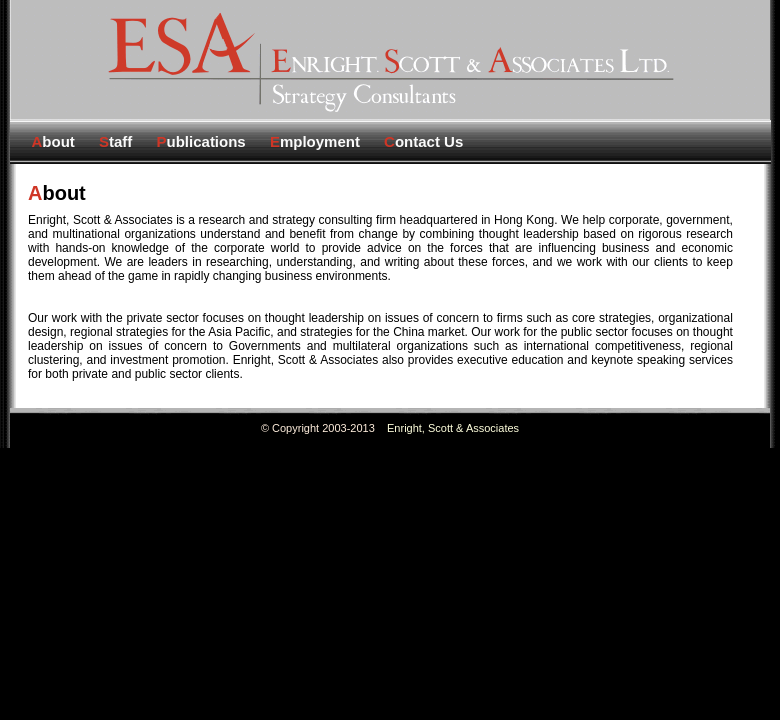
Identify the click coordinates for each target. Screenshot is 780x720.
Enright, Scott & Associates (453, 428)
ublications (201, 141)
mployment (315, 141)
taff (115, 141)
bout (53, 141)
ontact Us (423, 141)
